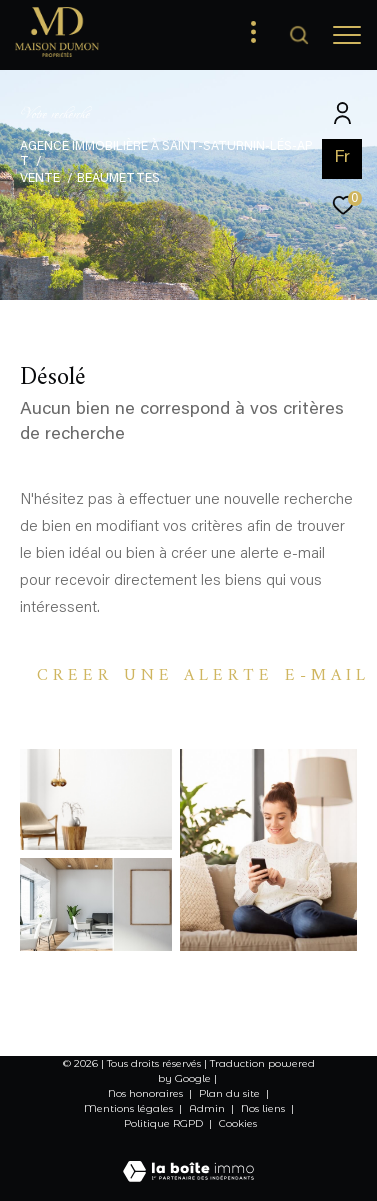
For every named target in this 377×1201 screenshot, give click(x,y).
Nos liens (264, 1108)
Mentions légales (130, 1108)
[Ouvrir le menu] (347, 35)
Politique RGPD (163, 1123)
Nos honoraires (145, 1093)
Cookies (238, 1124)
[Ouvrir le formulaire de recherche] (299, 35)
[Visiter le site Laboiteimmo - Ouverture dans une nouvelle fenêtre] (188, 1159)
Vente (40, 179)
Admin (208, 1108)
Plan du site (231, 1093)
